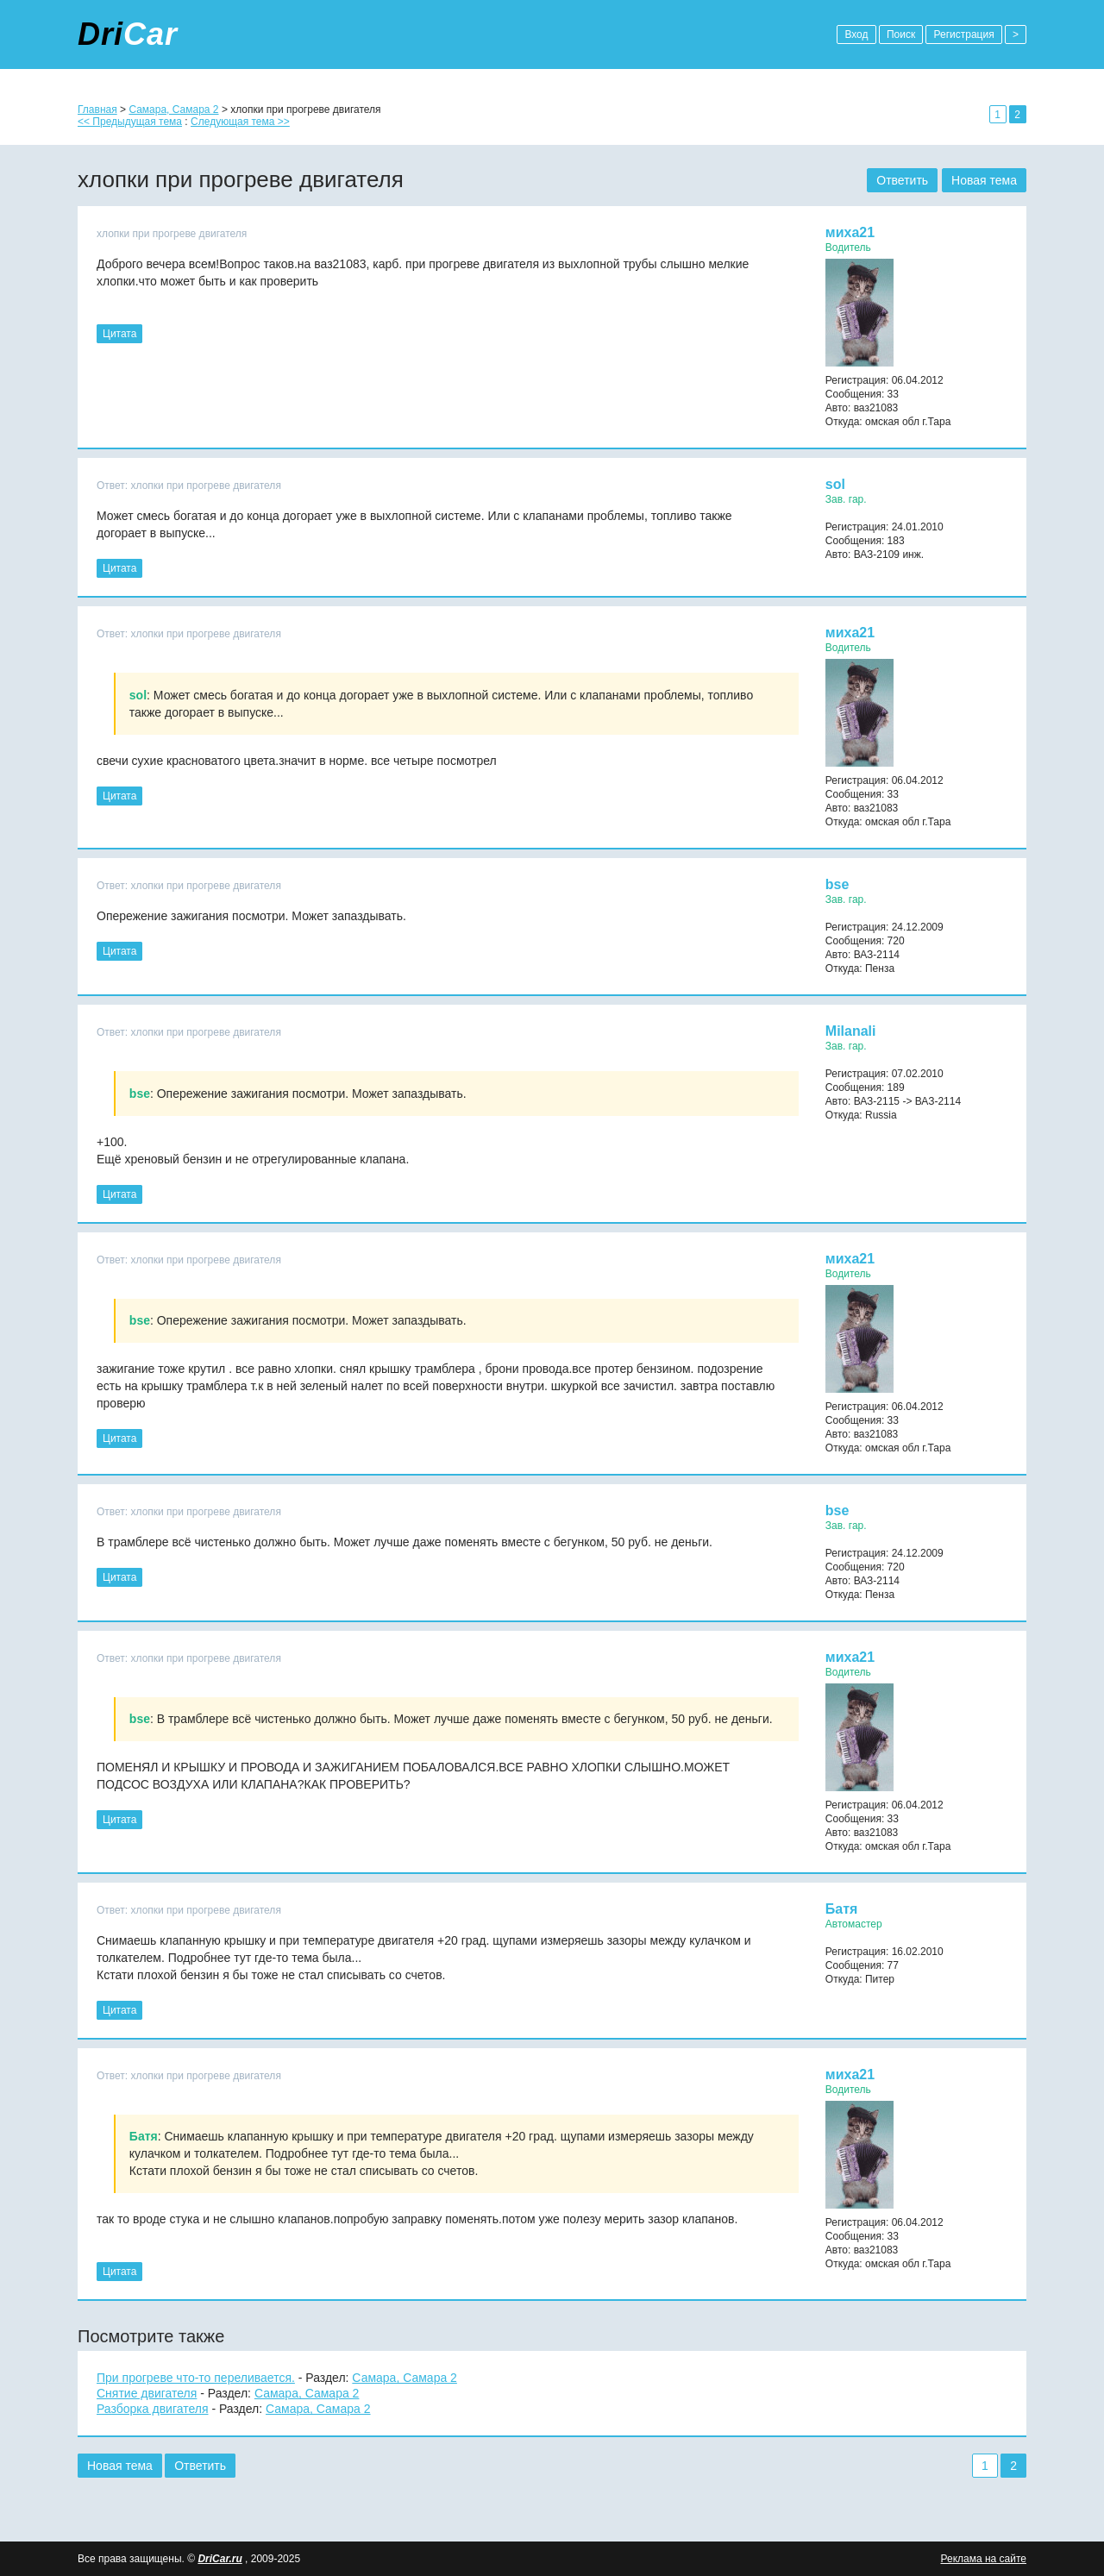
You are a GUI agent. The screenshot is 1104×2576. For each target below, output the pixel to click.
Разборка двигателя (153, 2409)
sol (835, 484)
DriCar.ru (220, 2559)
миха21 (850, 232)
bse (837, 884)
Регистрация (963, 34)
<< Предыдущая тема (130, 122)
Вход (856, 34)
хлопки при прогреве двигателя (172, 234)
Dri (128, 34)
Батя (841, 1909)
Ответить (902, 180)
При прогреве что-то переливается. (196, 2378)
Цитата (119, 334)
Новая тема (984, 180)
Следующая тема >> (240, 122)
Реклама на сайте (983, 2559)
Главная (97, 109)
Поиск (901, 34)
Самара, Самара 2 (173, 109)
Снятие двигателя (147, 2393)
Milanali (850, 1031)
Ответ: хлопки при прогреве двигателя (189, 485)
